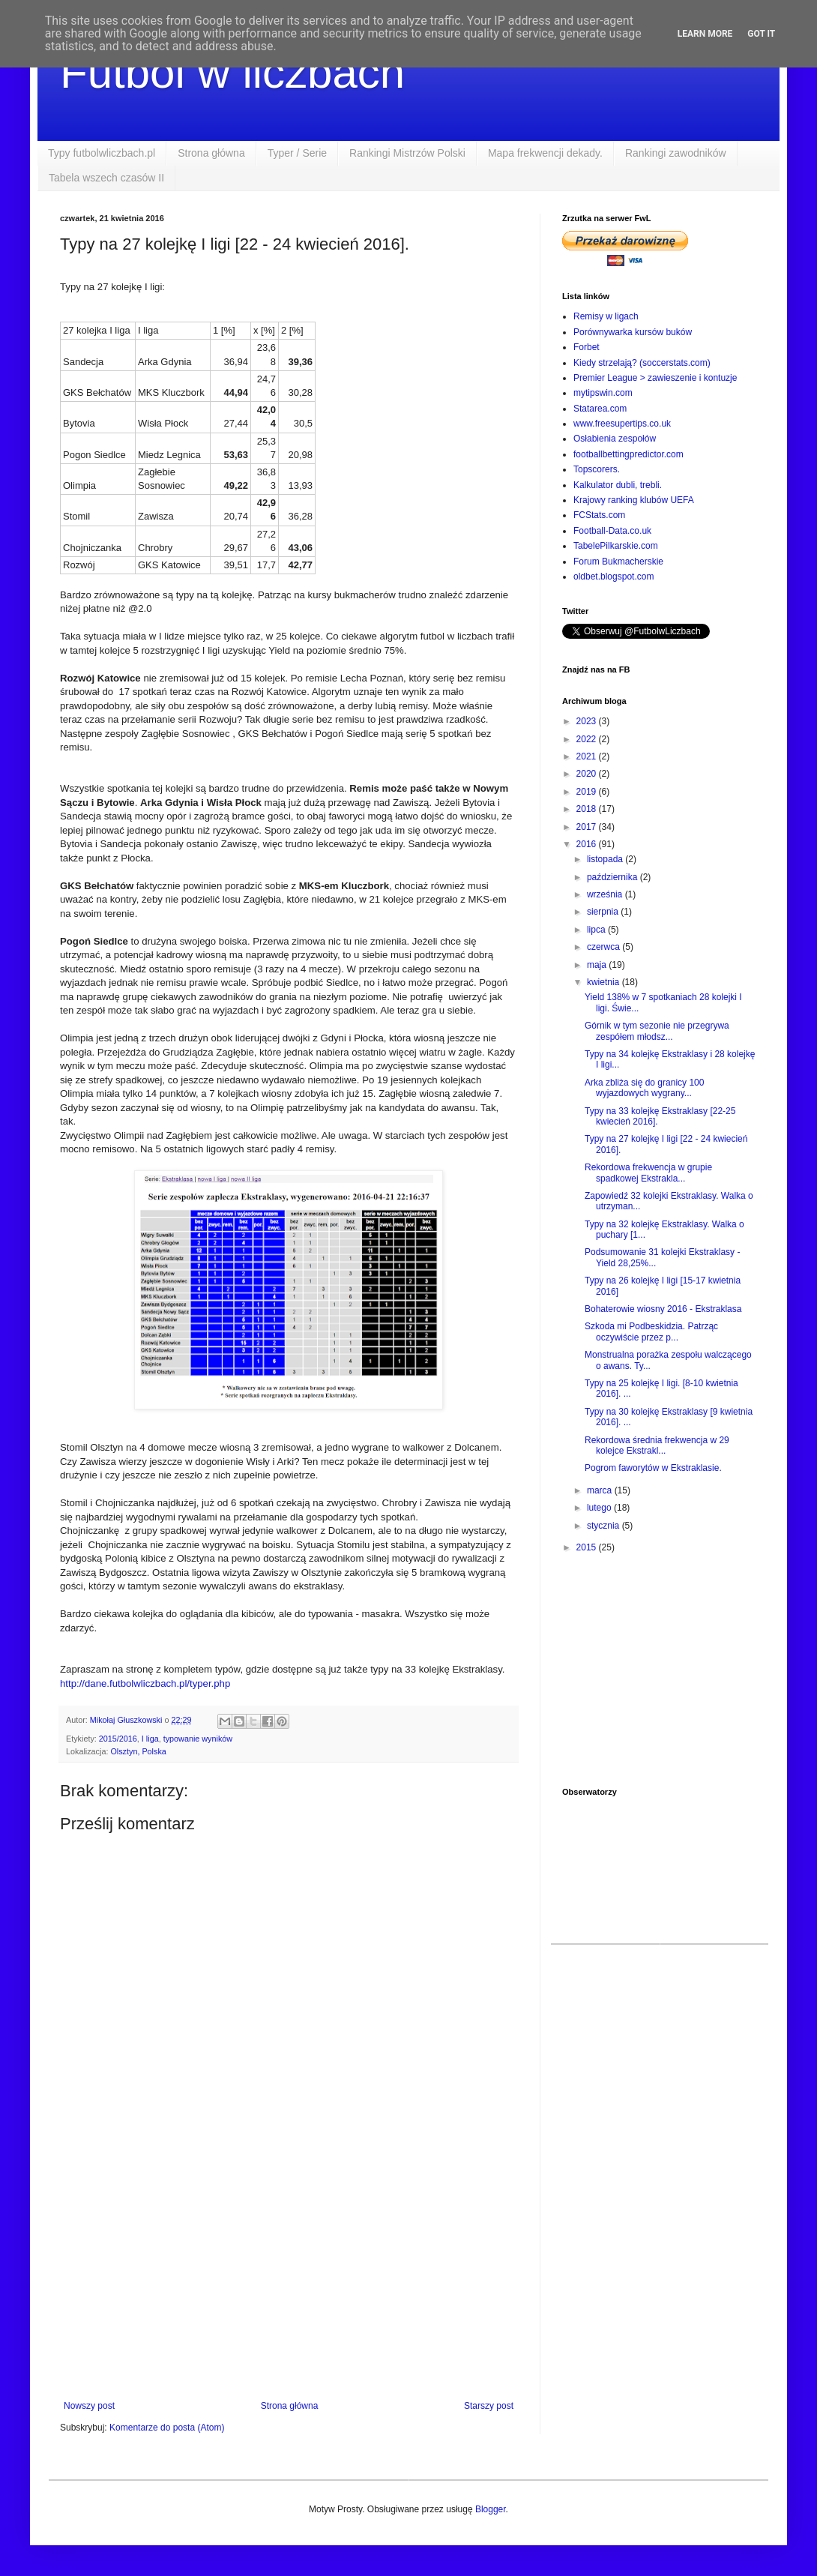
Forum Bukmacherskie (618, 561)
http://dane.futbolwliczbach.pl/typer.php (145, 1683)
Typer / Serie (297, 153)
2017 (587, 827)
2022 (587, 739)
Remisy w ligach (606, 316)
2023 (587, 721)
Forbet (586, 347)
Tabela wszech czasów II (106, 178)
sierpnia (604, 911)
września (606, 894)
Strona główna (211, 153)
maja (598, 965)
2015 (587, 1547)
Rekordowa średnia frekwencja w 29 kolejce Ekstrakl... (657, 1445)
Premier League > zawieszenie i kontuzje (655, 378)
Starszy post (488, 2406)
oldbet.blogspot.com (613, 576)
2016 (587, 844)
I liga (150, 1738)
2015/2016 (118, 1738)
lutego (600, 1507)
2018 (587, 809)
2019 (587, 791)
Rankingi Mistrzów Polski (407, 153)
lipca (597, 929)
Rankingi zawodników (675, 153)
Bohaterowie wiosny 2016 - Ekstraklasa (663, 1309)
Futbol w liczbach (232, 72)
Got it (761, 33)
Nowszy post (89, 2406)
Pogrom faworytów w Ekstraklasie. (653, 1468)
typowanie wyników (197, 1738)
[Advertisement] (288, 2277)
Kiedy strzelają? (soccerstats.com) (642, 363)
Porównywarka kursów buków (632, 332)
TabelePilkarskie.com (615, 546)
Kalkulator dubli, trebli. (617, 485)
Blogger (490, 2509)
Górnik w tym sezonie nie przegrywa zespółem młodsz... (657, 1030)
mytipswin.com (603, 393)
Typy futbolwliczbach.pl (101, 153)
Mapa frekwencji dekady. (545, 153)
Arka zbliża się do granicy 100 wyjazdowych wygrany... (644, 1087)
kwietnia (604, 982)
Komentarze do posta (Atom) (166, 2427)
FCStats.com (599, 515)
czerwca (604, 947)
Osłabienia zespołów (614, 438)
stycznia (604, 1525)
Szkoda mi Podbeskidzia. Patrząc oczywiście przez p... (651, 1331)
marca (601, 1490)
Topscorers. (596, 469)
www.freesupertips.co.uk (622, 423)
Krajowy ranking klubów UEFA (633, 500)
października (613, 877)
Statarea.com (600, 408)
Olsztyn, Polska (138, 1751)
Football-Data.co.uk (612, 531)
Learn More (705, 33)
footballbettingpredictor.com (628, 454)
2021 (587, 756)
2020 (587, 773)
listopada (606, 859)
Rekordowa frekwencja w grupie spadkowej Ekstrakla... (648, 1172)
